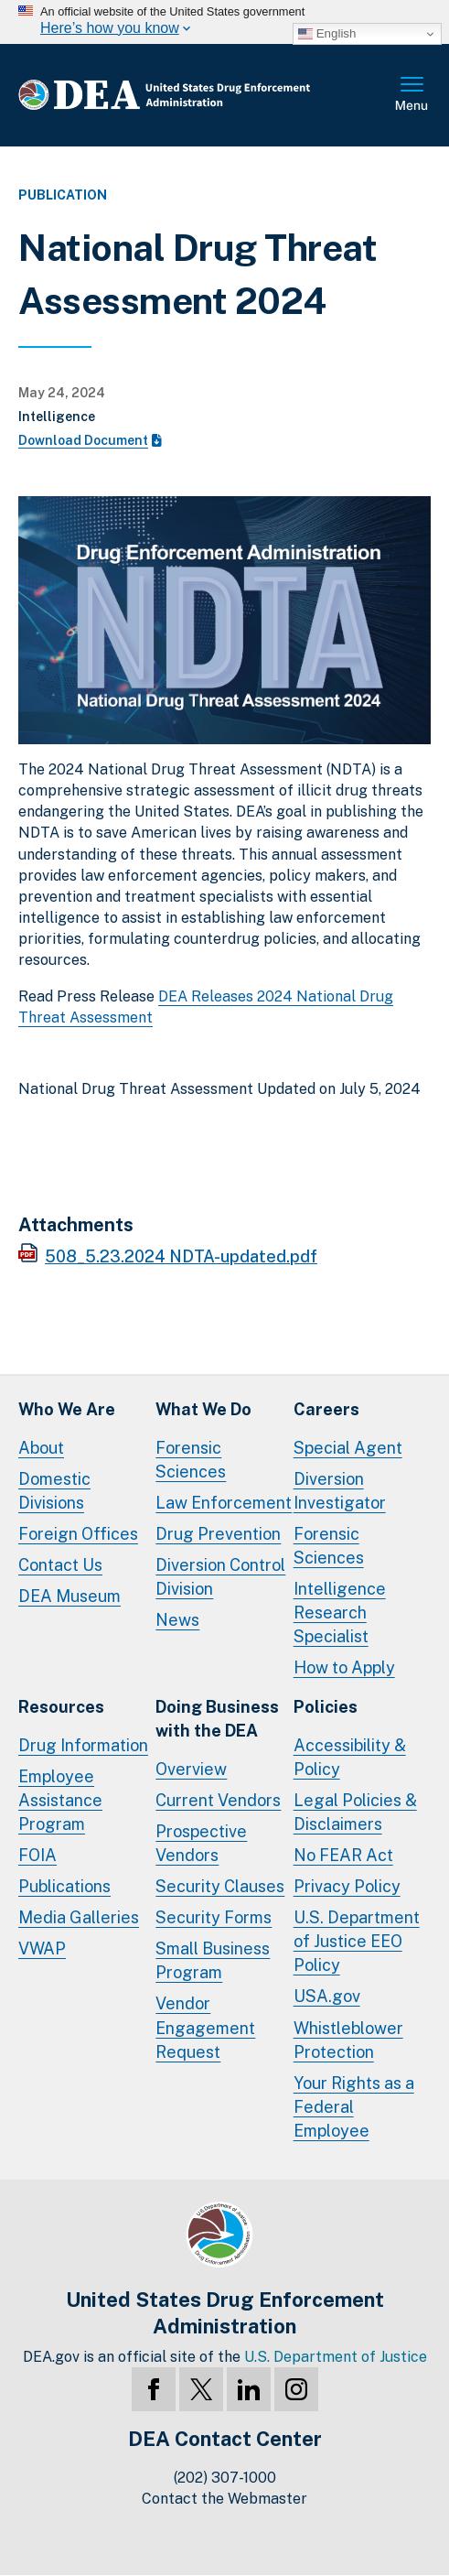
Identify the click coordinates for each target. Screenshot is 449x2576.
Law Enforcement (223, 1502)
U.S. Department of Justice (335, 2356)
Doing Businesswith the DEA (217, 1718)
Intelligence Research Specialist (340, 1612)
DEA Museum (69, 1596)
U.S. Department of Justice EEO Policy (357, 1941)
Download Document (90, 440)
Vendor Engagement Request (205, 2027)
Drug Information (83, 1745)
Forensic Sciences (190, 1459)
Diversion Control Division (220, 1576)
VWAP (42, 1948)
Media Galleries (78, 1917)
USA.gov (327, 1996)
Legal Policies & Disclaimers (355, 1812)
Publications (64, 1886)
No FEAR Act (343, 1855)
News (177, 1619)
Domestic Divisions (54, 1490)
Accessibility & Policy (350, 1757)
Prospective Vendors (201, 1843)
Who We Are (66, 1409)
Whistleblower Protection (348, 2040)
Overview (191, 1769)
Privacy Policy (347, 1886)
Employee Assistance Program (60, 1800)
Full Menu (412, 95)
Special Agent (348, 1447)
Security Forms (213, 1917)
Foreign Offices (78, 1533)
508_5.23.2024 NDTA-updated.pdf (181, 1256)
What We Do (203, 1409)
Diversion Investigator (340, 1490)
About (41, 1447)
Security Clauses (219, 1886)
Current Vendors (218, 1800)
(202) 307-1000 (225, 2477)
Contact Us (60, 1565)
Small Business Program (212, 1960)
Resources (61, 1706)
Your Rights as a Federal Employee (354, 2106)
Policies (326, 1706)
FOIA (37, 1855)
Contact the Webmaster (224, 2498)
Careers (326, 1409)
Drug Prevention (218, 1533)
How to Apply (344, 1667)
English (327, 34)
